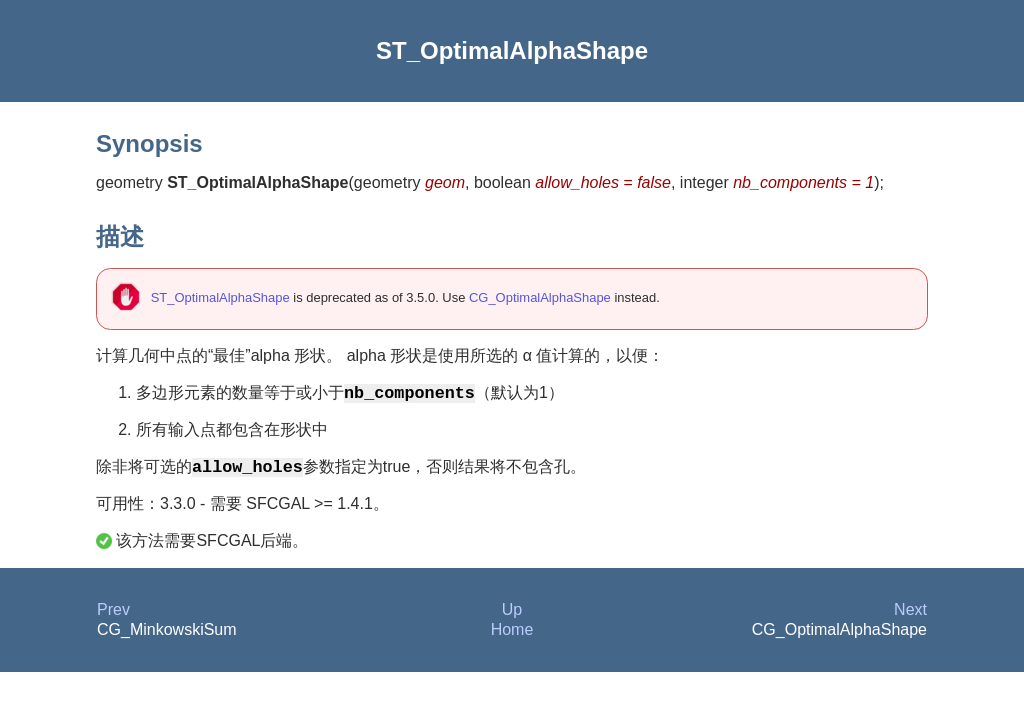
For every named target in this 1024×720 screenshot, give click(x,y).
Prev (113, 615)
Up (512, 615)
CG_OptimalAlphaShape (540, 297)
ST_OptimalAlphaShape (220, 297)
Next (910, 615)
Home (512, 635)
